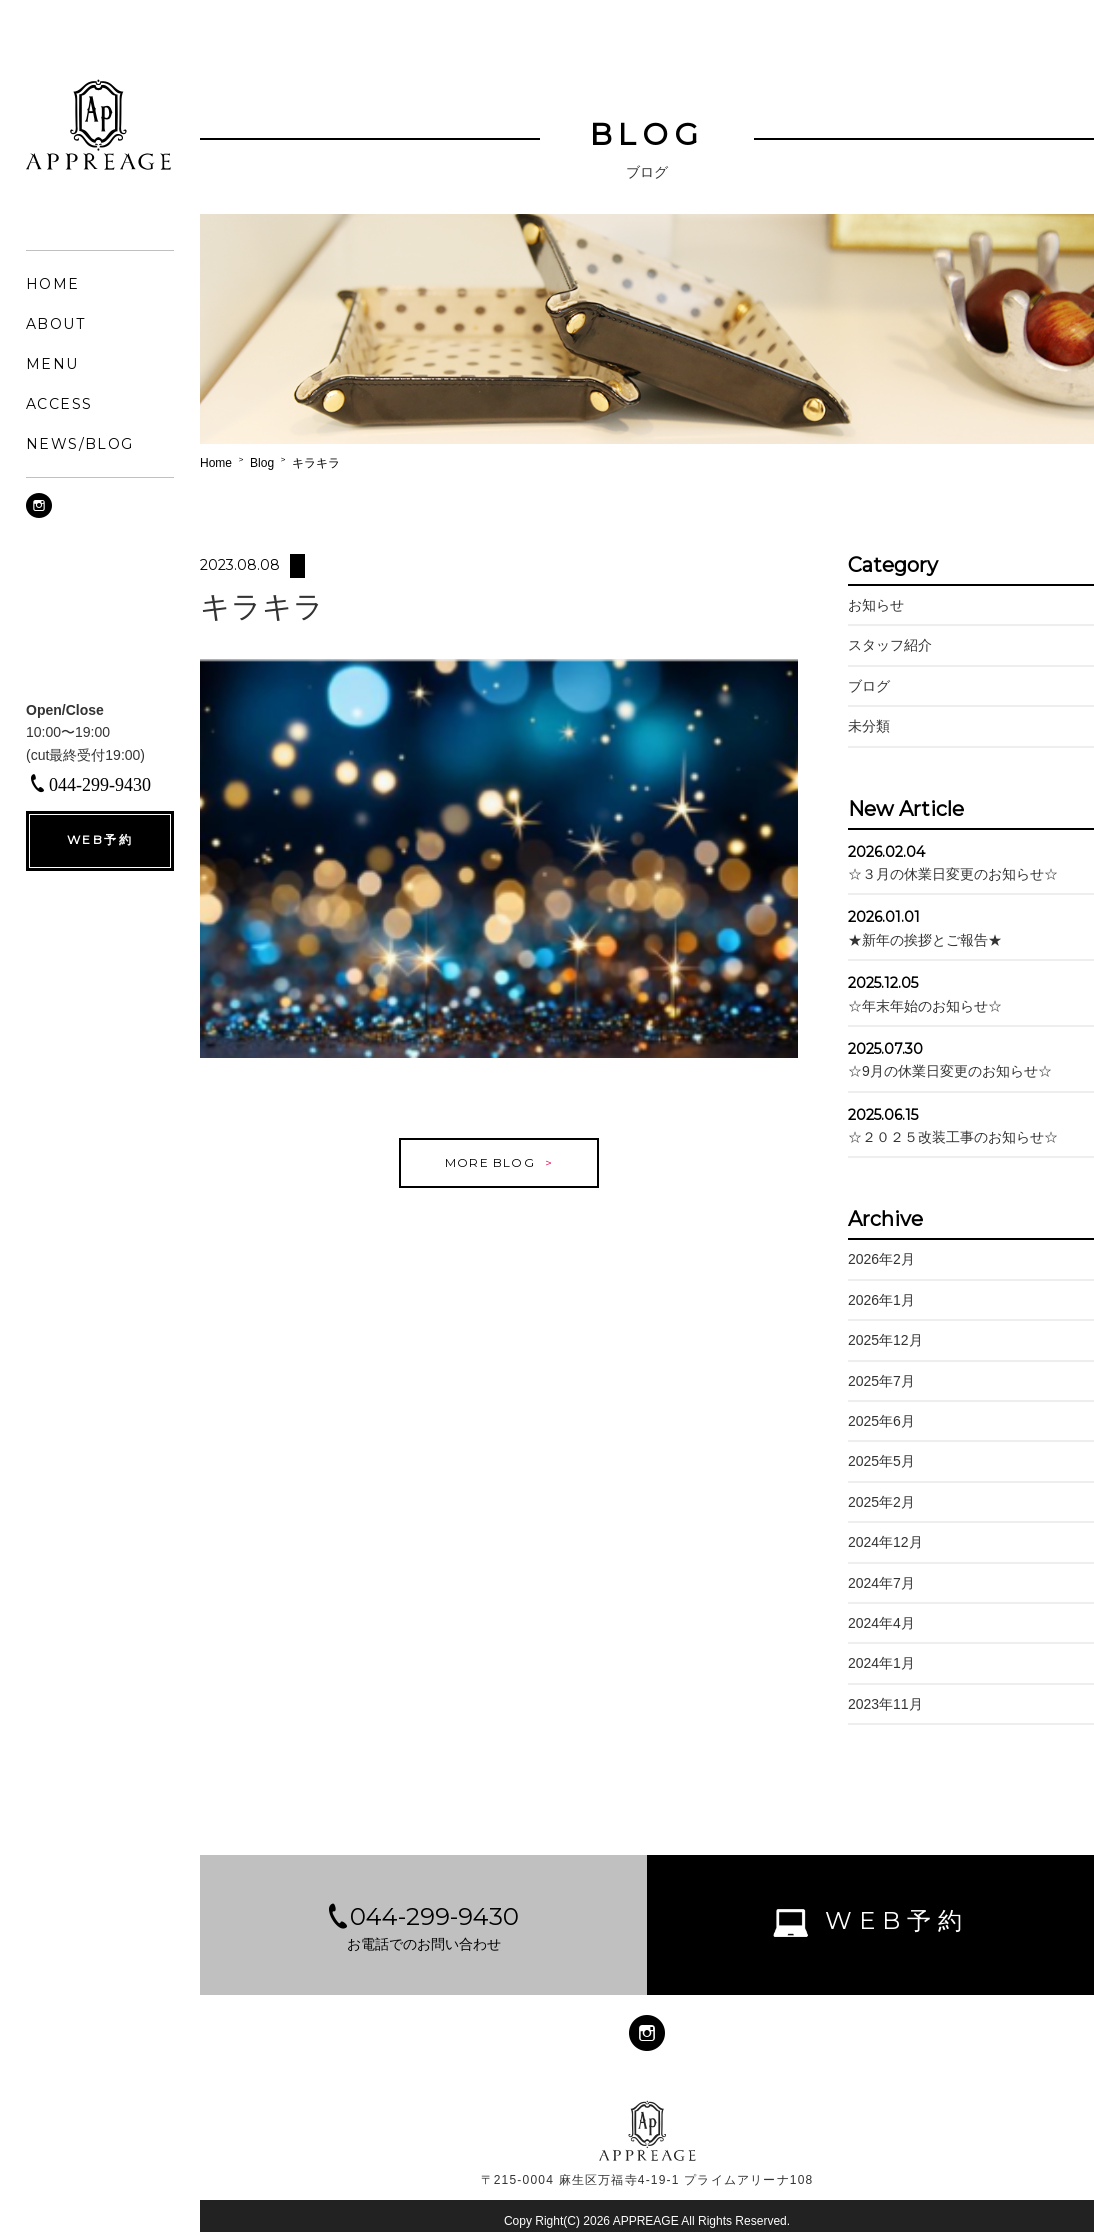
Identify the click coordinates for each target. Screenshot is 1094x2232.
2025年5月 (881, 1461)
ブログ (869, 686)
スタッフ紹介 (890, 645)
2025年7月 (881, 1381)
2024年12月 (885, 1542)
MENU (52, 364)
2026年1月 (881, 1300)
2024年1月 (881, 1663)
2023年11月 (885, 1704)
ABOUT (55, 324)
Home (216, 463)
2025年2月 (881, 1502)
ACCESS (59, 404)
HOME (53, 284)
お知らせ (876, 605)
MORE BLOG (490, 1176)
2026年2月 (881, 1259)
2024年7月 (881, 1583)
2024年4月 (881, 1623)
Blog (262, 463)
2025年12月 (885, 1340)
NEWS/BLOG (80, 444)
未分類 (869, 726)
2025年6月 (881, 1421)
